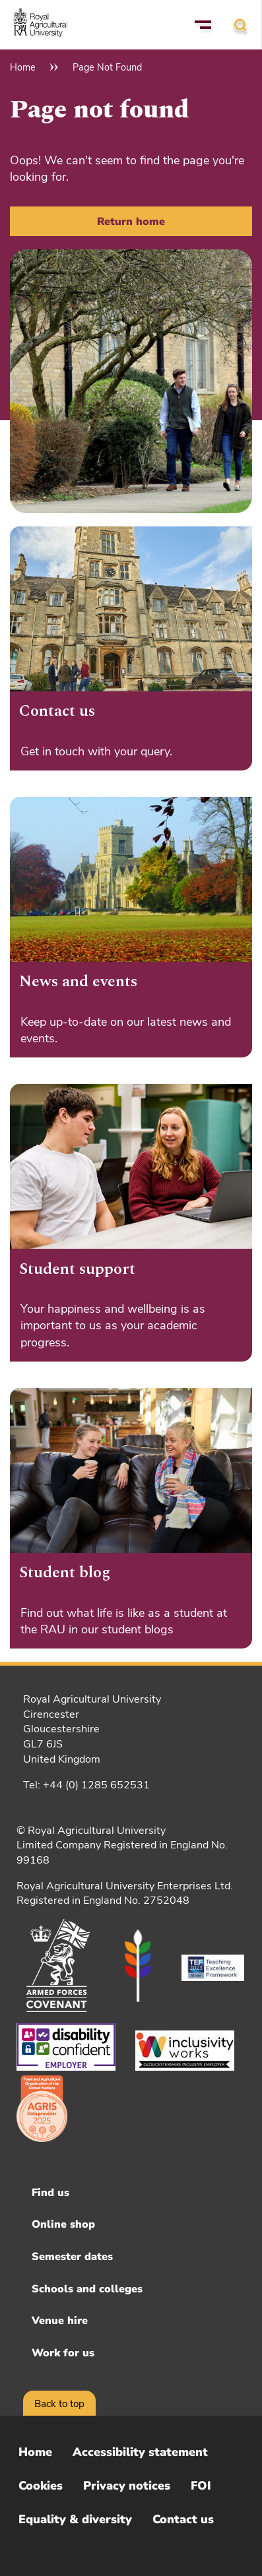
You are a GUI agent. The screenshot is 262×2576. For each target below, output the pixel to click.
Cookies (40, 2486)
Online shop (63, 2224)
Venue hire (60, 2320)
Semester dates (72, 2256)
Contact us (183, 2519)
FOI (201, 2486)
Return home (131, 221)
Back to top (59, 2403)
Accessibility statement (140, 2452)
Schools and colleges (87, 2289)
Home (23, 67)
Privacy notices (126, 2486)
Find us (50, 2192)
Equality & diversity (75, 2519)
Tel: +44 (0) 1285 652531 (86, 1785)
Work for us (63, 2353)
